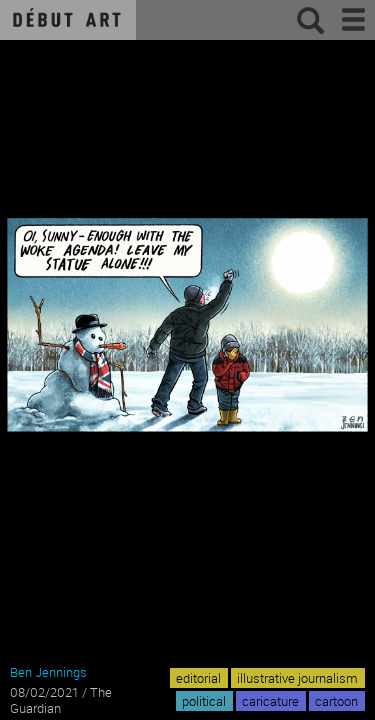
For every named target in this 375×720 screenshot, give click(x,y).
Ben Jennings (48, 672)
